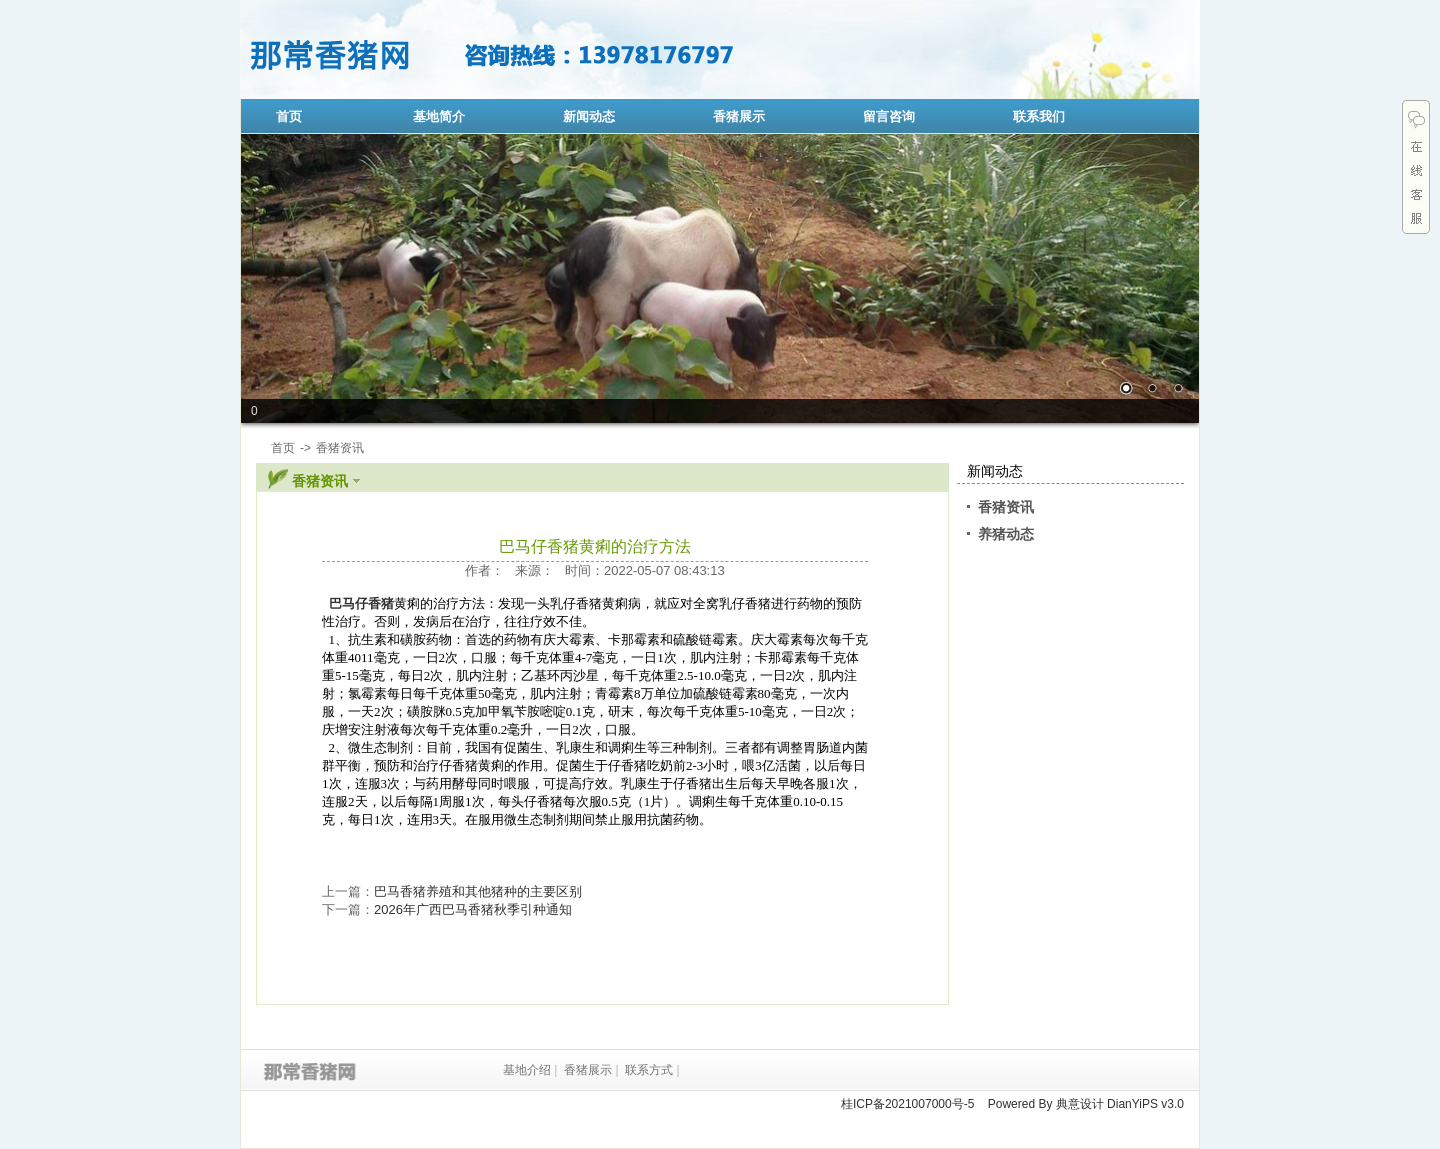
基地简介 (439, 116)
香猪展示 (739, 116)
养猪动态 (1006, 534)
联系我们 (1039, 116)
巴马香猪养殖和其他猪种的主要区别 (478, 891)
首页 (289, 116)
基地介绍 (527, 1070)
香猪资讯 (1006, 507)
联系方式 (649, 1070)
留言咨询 (889, 116)
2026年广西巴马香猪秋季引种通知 (473, 909)
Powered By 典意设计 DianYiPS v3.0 (1086, 1104)
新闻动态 (589, 116)
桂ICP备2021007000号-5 (907, 1104)
